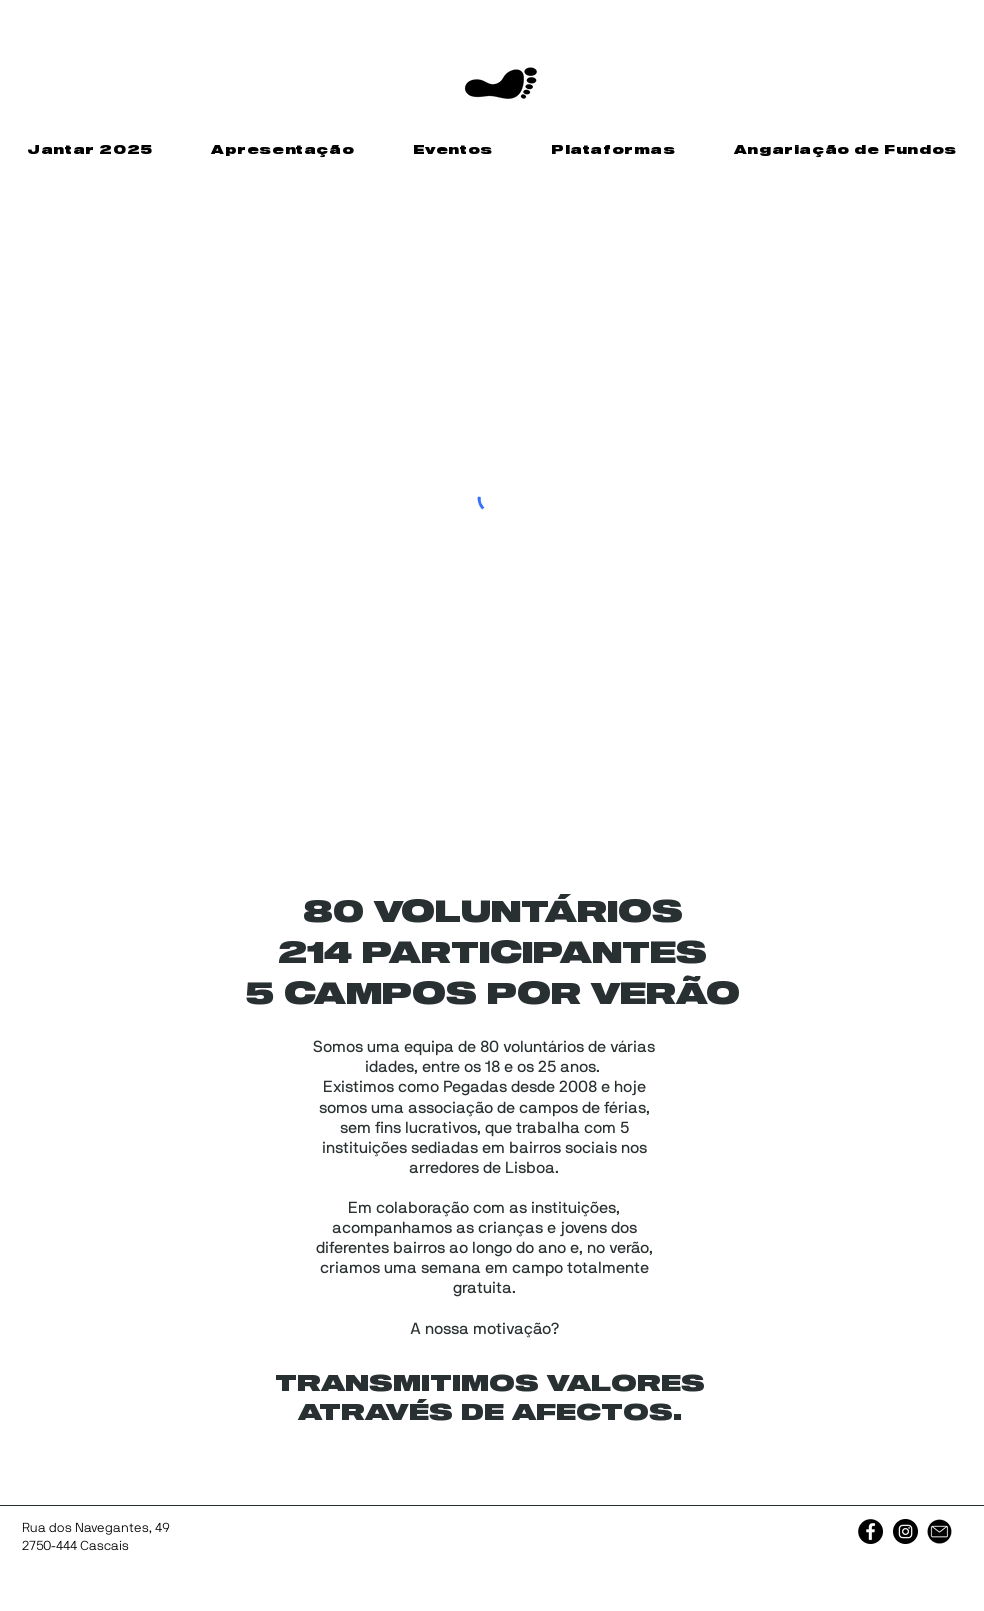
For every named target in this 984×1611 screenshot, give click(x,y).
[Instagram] (905, 1531)
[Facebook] (870, 1531)
